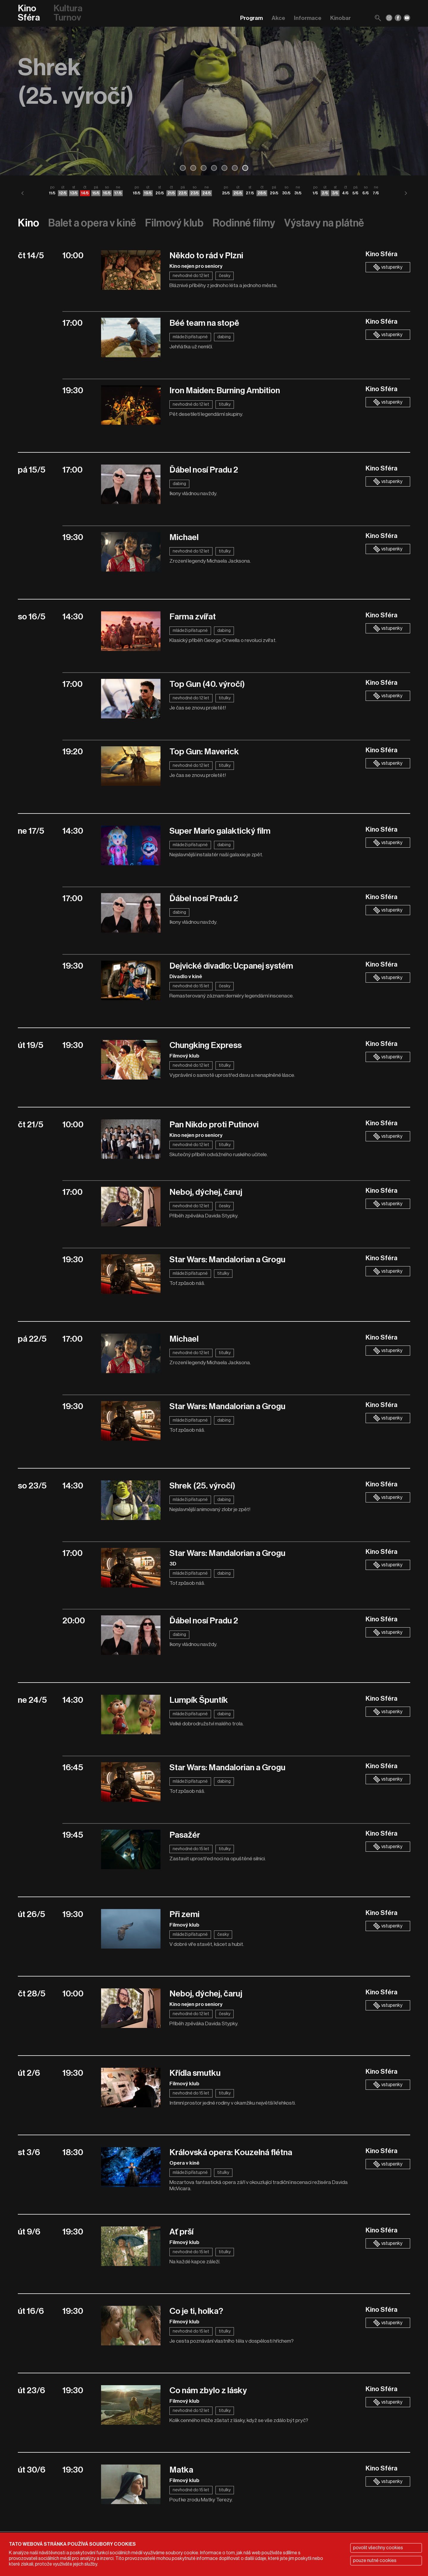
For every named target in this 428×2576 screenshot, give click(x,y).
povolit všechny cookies (378, 2547)
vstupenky (387, 267)
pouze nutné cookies (374, 2560)
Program (251, 18)
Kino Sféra (29, 13)
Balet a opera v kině (92, 223)
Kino (28, 223)
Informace (307, 18)
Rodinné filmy (244, 223)
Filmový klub (174, 223)
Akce (278, 18)
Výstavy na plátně (324, 223)
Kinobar (340, 18)
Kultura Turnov (68, 13)
